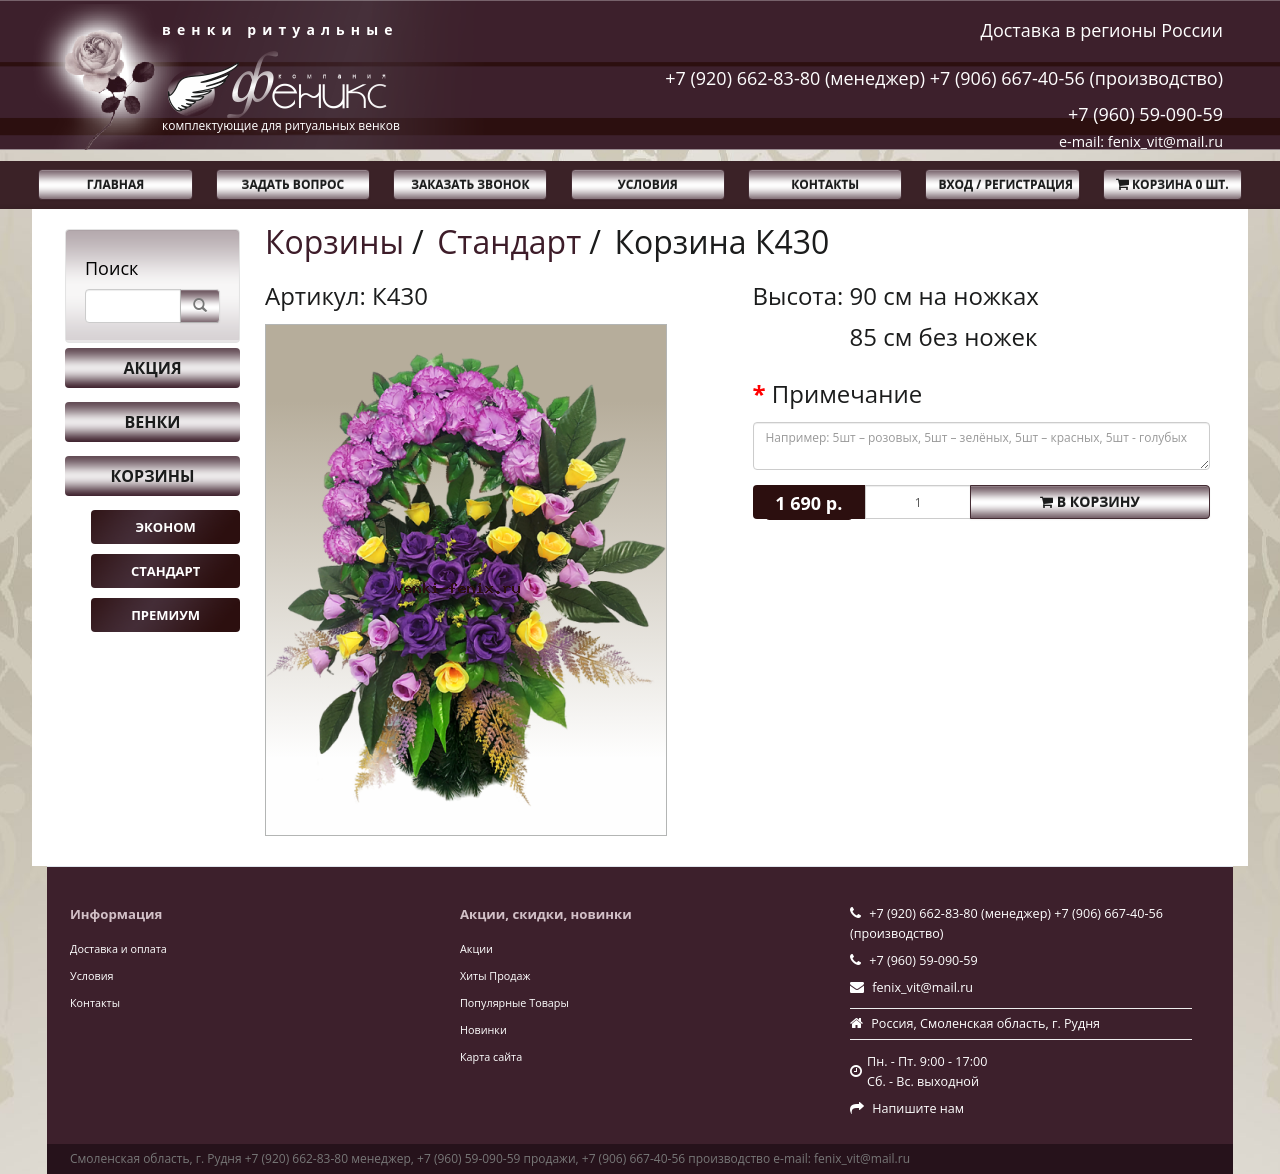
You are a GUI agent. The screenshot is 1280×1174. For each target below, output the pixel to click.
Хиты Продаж (495, 975)
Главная (115, 184)
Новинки (483, 1029)
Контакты (825, 184)
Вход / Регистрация (1005, 184)
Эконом (165, 527)
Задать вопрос (293, 184)
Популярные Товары (514, 1002)
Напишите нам (918, 1108)
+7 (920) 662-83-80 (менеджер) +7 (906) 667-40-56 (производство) (944, 78)
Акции (476, 948)
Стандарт (165, 571)
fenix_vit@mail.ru (922, 987)
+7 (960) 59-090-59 (1145, 114)
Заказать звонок (470, 184)
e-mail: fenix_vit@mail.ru (1141, 141)
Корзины (153, 476)
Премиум (165, 615)
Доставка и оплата (118, 948)
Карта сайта (491, 1056)
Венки (153, 422)
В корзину (1090, 501)
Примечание (847, 394)
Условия (648, 184)
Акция (152, 368)
